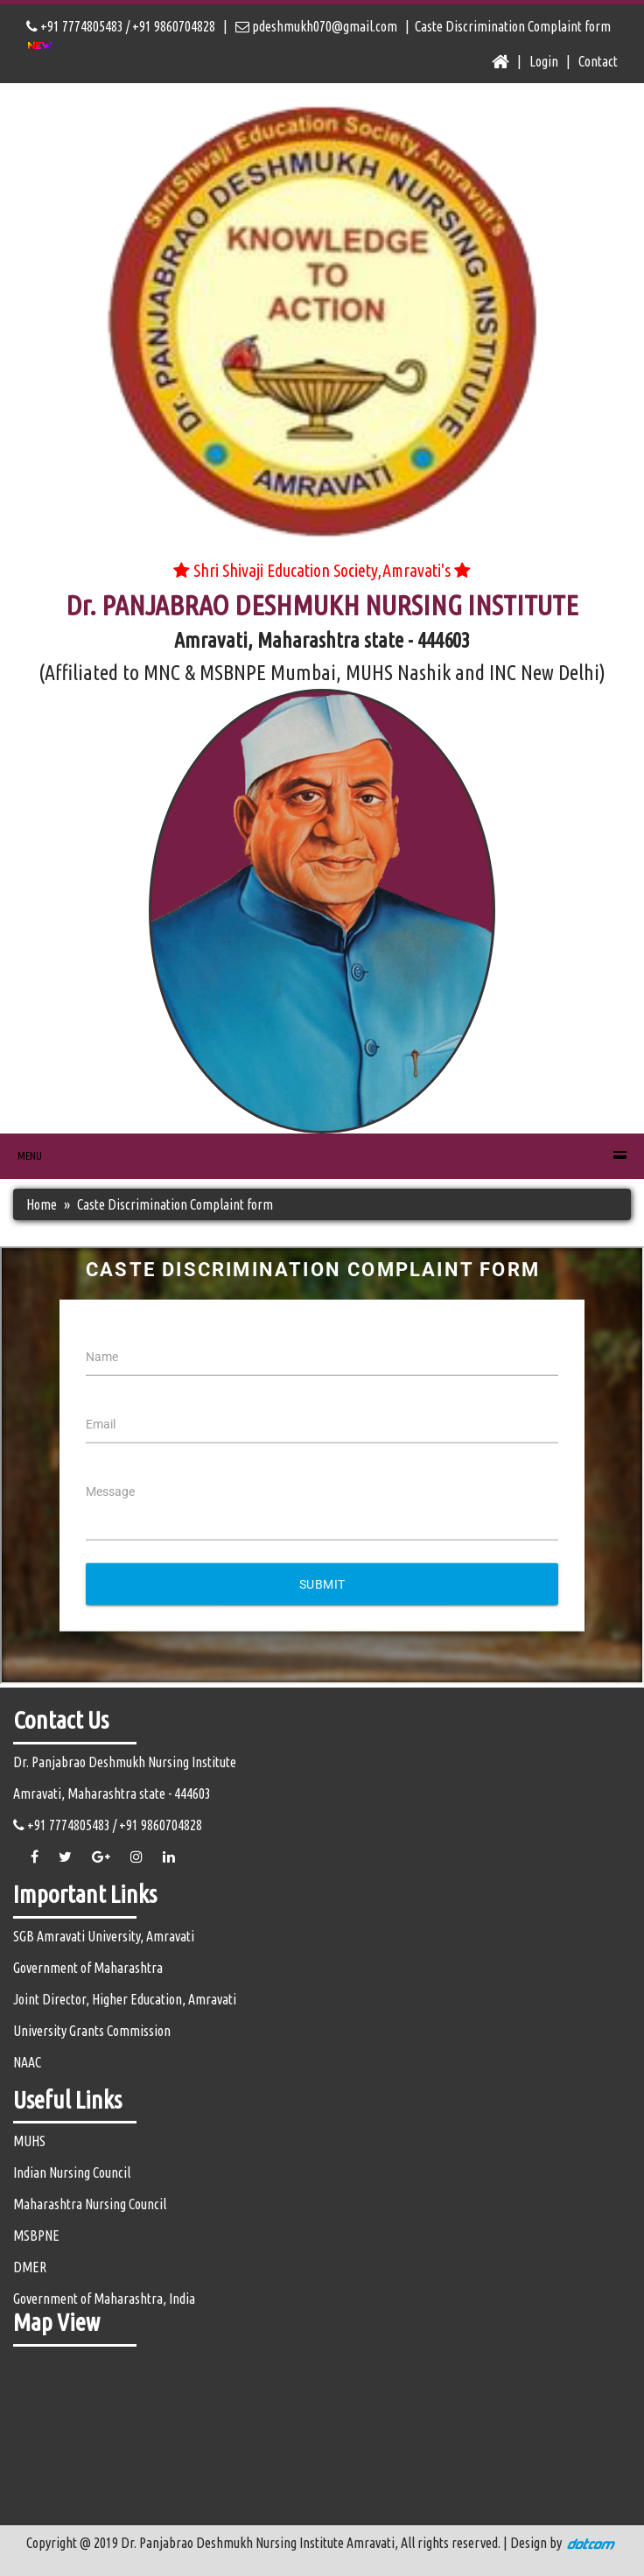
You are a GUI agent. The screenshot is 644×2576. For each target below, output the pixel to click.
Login (543, 61)
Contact (598, 61)
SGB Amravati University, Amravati (103, 1936)
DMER (29, 2267)
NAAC (27, 2062)
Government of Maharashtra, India (104, 2298)
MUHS (29, 2141)
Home (41, 1204)
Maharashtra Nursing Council (89, 2204)
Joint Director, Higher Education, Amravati (124, 1999)
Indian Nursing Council (71, 2172)
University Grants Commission (92, 2031)
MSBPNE (36, 2235)
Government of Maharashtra (88, 1968)
